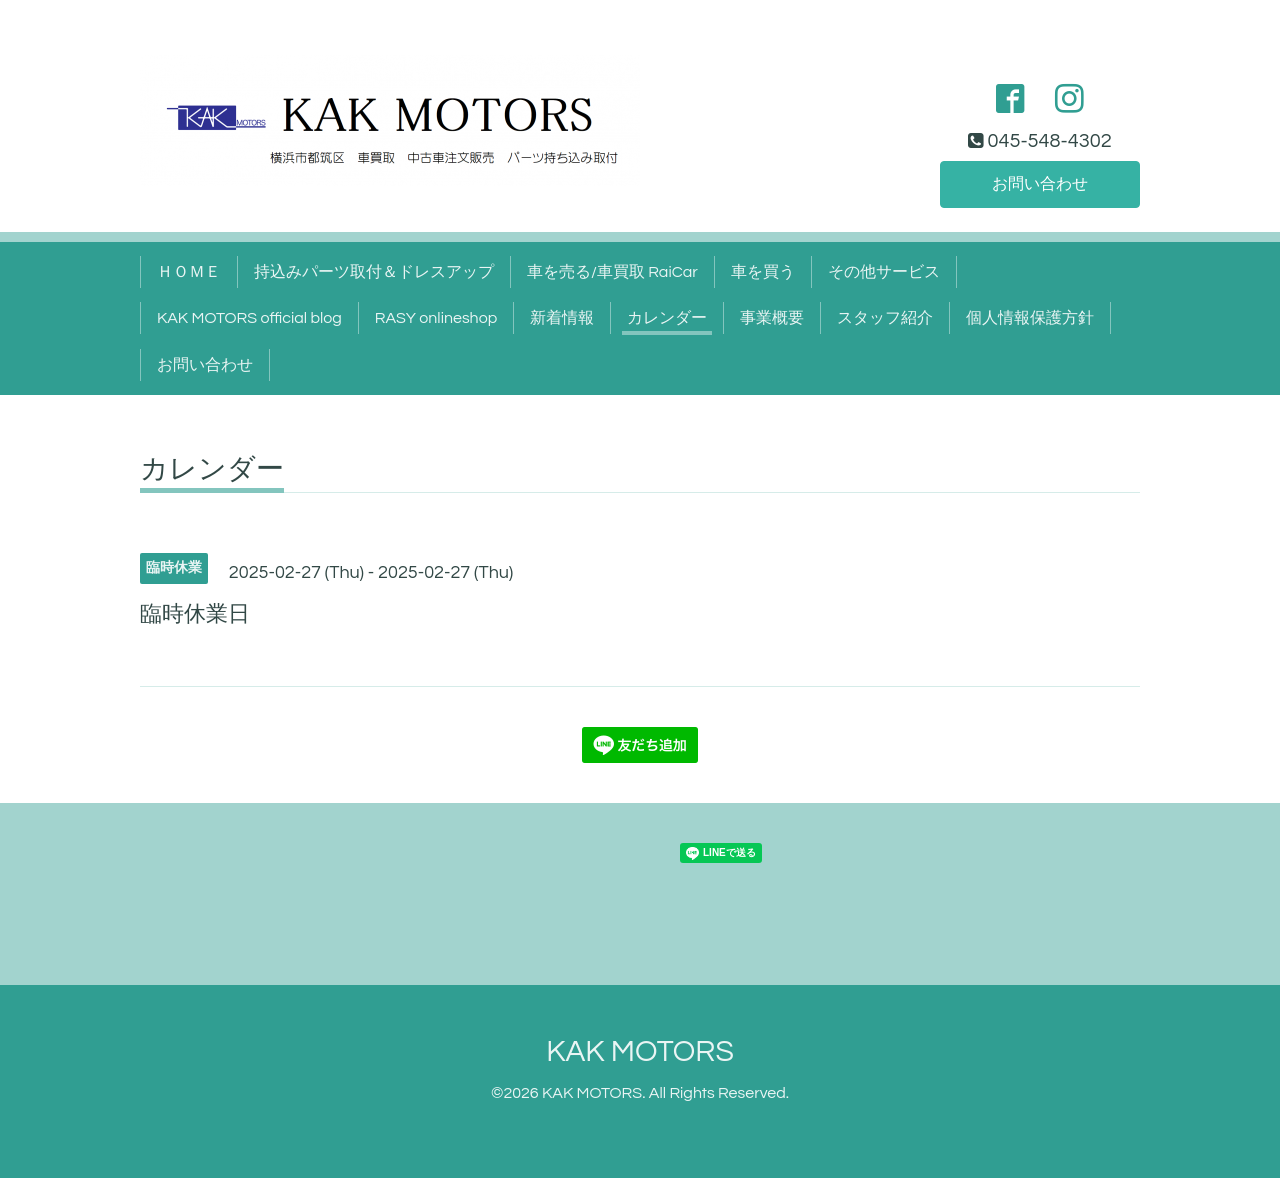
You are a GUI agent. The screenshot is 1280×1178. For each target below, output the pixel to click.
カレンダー (667, 318)
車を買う (763, 272)
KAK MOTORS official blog (249, 318)
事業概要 (772, 318)
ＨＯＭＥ (189, 272)
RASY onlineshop (436, 318)
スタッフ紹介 (885, 318)
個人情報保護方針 (1030, 318)
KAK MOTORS (640, 1051)
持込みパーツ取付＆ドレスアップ (374, 272)
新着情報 (562, 318)
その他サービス (884, 272)
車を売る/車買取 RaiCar (612, 272)
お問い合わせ (1040, 184)
